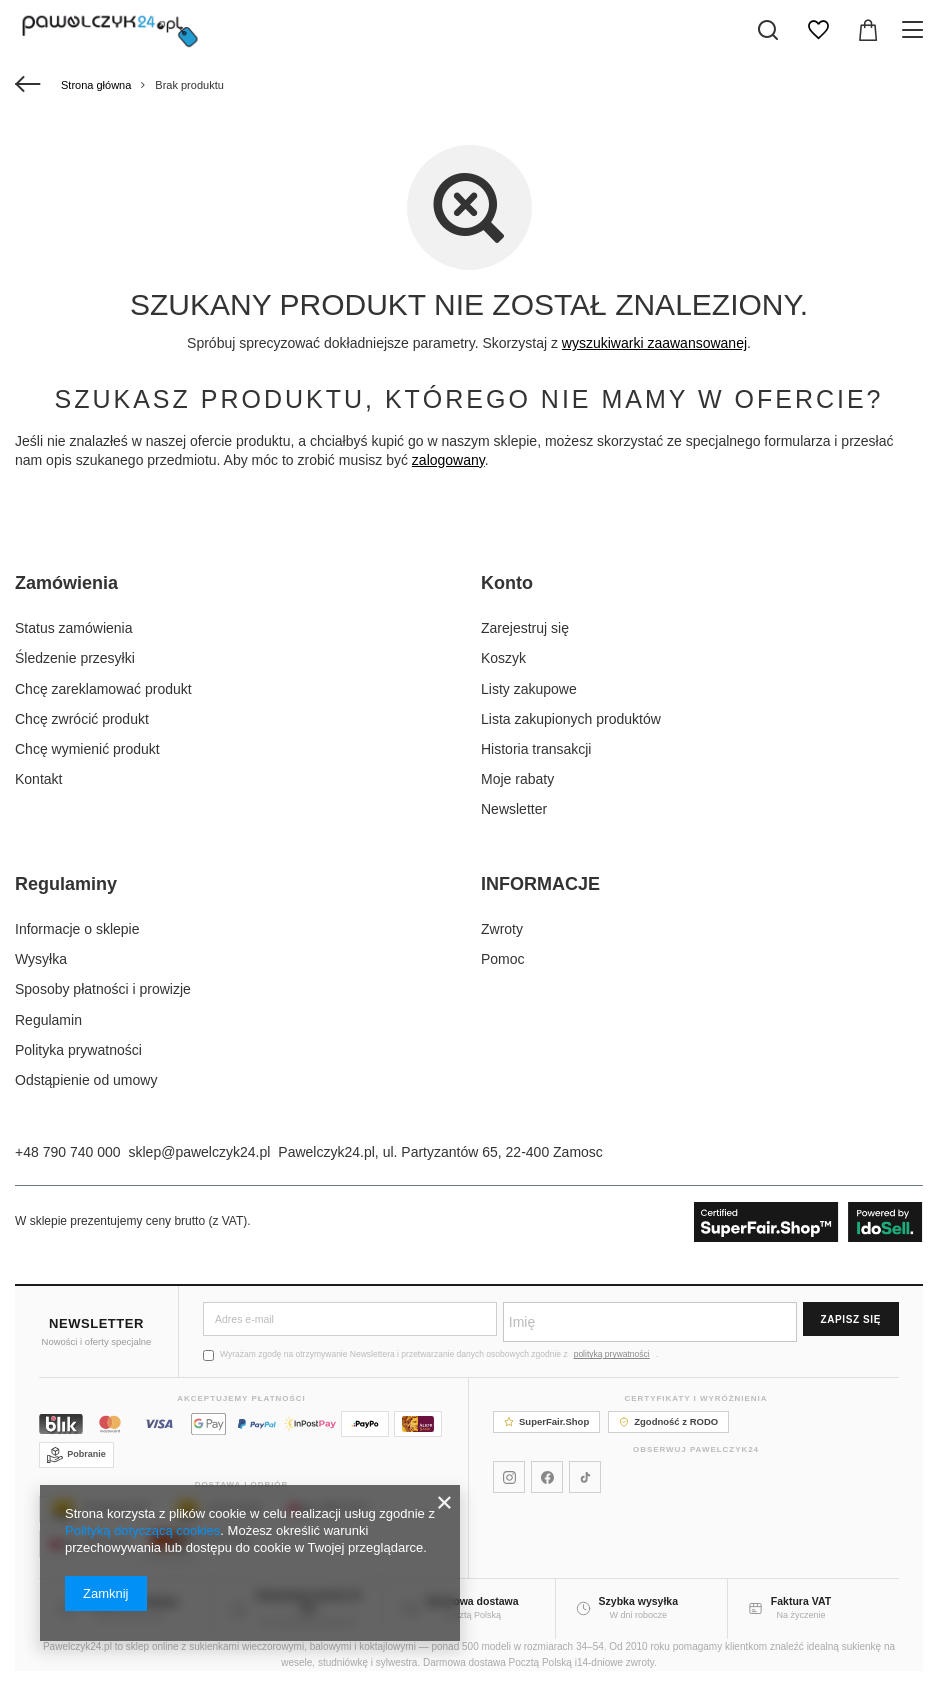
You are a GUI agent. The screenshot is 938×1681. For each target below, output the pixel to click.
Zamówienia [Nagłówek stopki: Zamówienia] (66, 583)
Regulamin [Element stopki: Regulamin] (48, 1020)
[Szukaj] (768, 30)
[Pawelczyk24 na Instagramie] (509, 1477)
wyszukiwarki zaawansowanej (654, 343)
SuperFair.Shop (546, 1421)
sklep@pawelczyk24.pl (200, 1152)
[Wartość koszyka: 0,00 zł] (868, 30)
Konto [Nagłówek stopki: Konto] (507, 583)
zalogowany (448, 460)
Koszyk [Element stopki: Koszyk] (503, 658)
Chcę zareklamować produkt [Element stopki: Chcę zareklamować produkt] (103, 689)
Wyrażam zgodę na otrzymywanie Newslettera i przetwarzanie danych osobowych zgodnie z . (430, 1354)
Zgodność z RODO (668, 1421)
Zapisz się (851, 1319)
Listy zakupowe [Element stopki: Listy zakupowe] (529, 689)
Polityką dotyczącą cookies (142, 1530)
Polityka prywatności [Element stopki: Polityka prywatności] (78, 1050)
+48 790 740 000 (68, 1152)
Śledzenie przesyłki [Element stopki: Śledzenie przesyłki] (75, 658)
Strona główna (96, 85)
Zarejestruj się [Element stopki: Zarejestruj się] (525, 628)
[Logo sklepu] (110, 30)
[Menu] (915, 30)
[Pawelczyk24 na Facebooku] (547, 1477)
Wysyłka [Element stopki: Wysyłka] (41, 959)
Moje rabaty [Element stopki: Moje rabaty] (517, 779)
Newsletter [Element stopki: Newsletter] (514, 809)
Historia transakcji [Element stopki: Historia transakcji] (536, 749)
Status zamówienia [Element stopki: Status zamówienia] (74, 628)
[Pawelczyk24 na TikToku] (585, 1477)
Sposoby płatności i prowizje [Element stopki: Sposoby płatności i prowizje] (103, 989)
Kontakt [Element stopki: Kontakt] (38, 779)
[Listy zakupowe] (818, 30)
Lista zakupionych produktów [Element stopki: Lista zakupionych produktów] (571, 719)
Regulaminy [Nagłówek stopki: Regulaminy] (66, 884)
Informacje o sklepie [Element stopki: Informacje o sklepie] (77, 929)
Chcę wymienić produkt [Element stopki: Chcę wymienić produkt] (87, 749)
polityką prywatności (612, 1354)
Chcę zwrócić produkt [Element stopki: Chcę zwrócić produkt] (82, 719)
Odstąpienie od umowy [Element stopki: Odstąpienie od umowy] (86, 1080)
